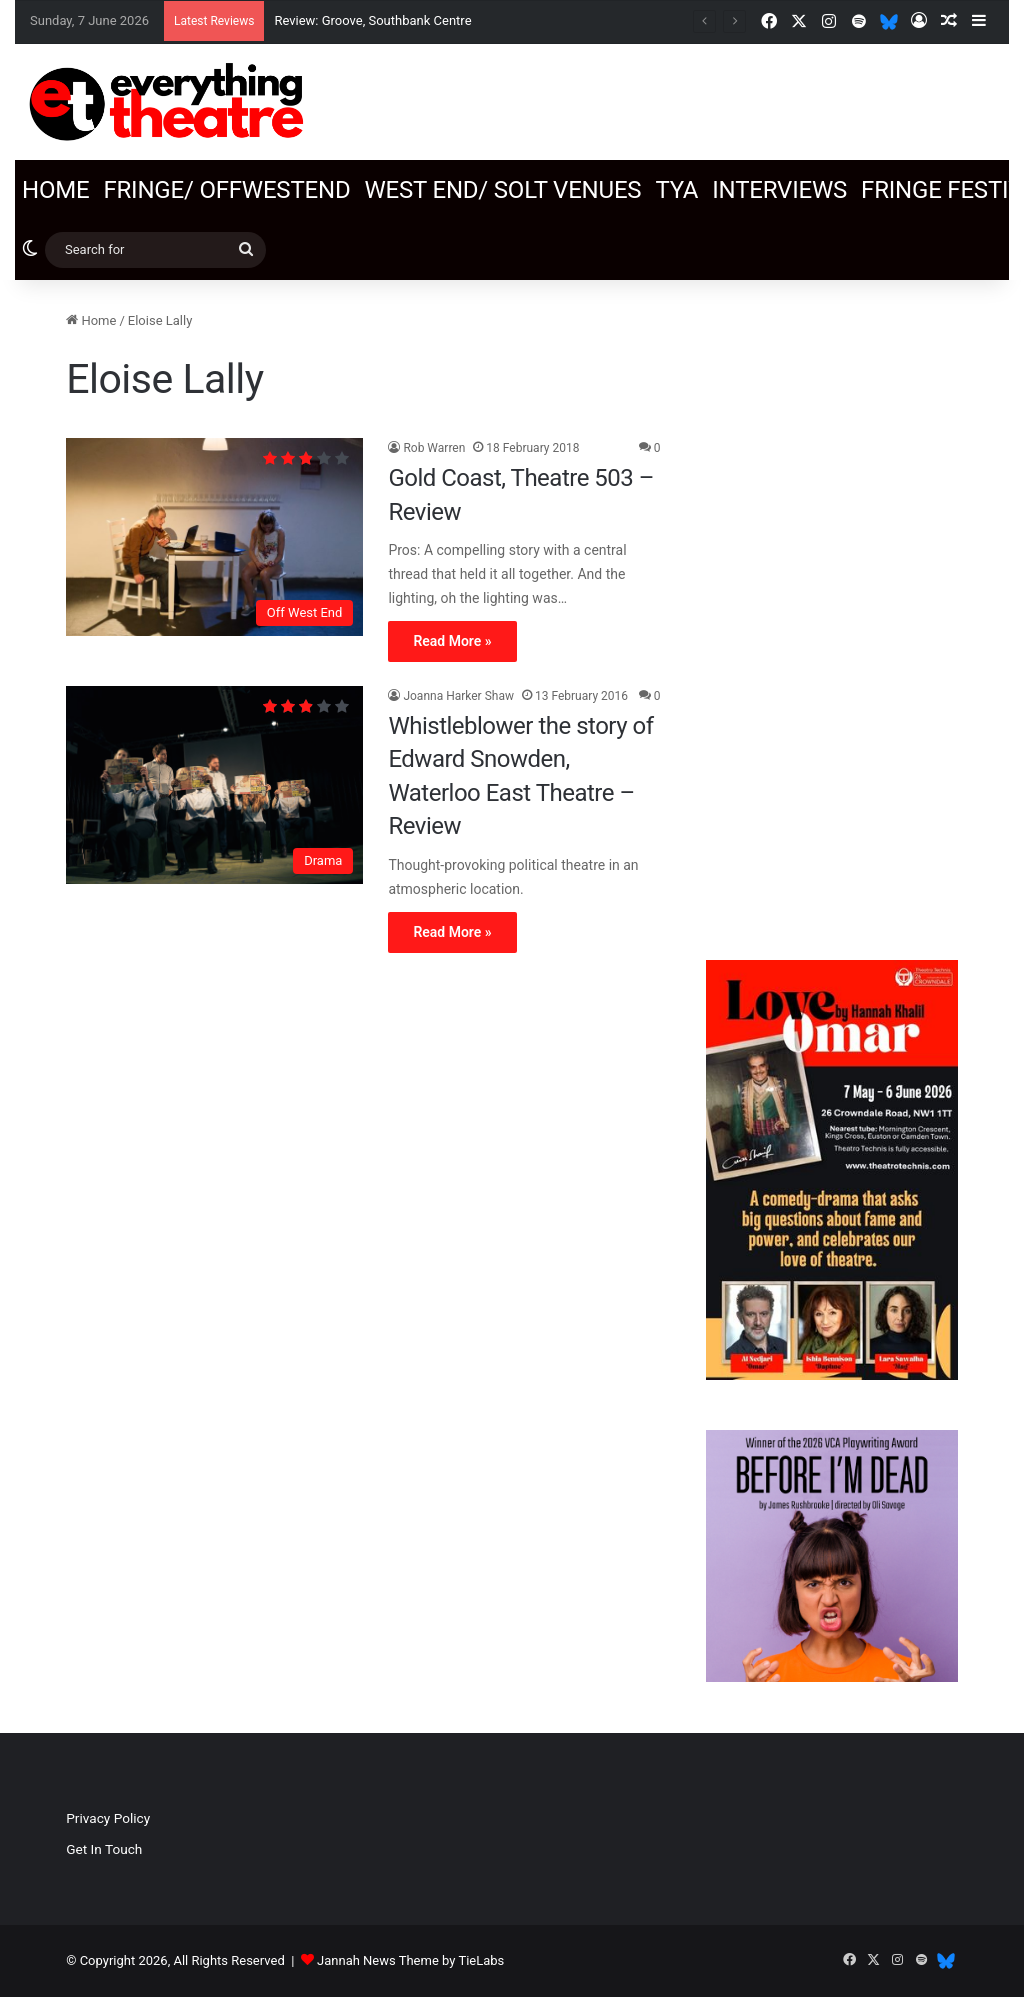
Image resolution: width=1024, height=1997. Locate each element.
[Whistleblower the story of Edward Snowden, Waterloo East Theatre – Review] (214, 785)
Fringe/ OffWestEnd (226, 190)
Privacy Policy (108, 1818)
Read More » (452, 641)
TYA (676, 190)
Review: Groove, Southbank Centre (372, 20)
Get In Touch (104, 1849)
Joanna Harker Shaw (458, 696)
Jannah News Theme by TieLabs (410, 1960)
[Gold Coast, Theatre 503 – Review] (214, 537)
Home (55, 190)
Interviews (779, 190)
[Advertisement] (832, 610)
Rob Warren (434, 448)
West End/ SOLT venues (502, 190)
